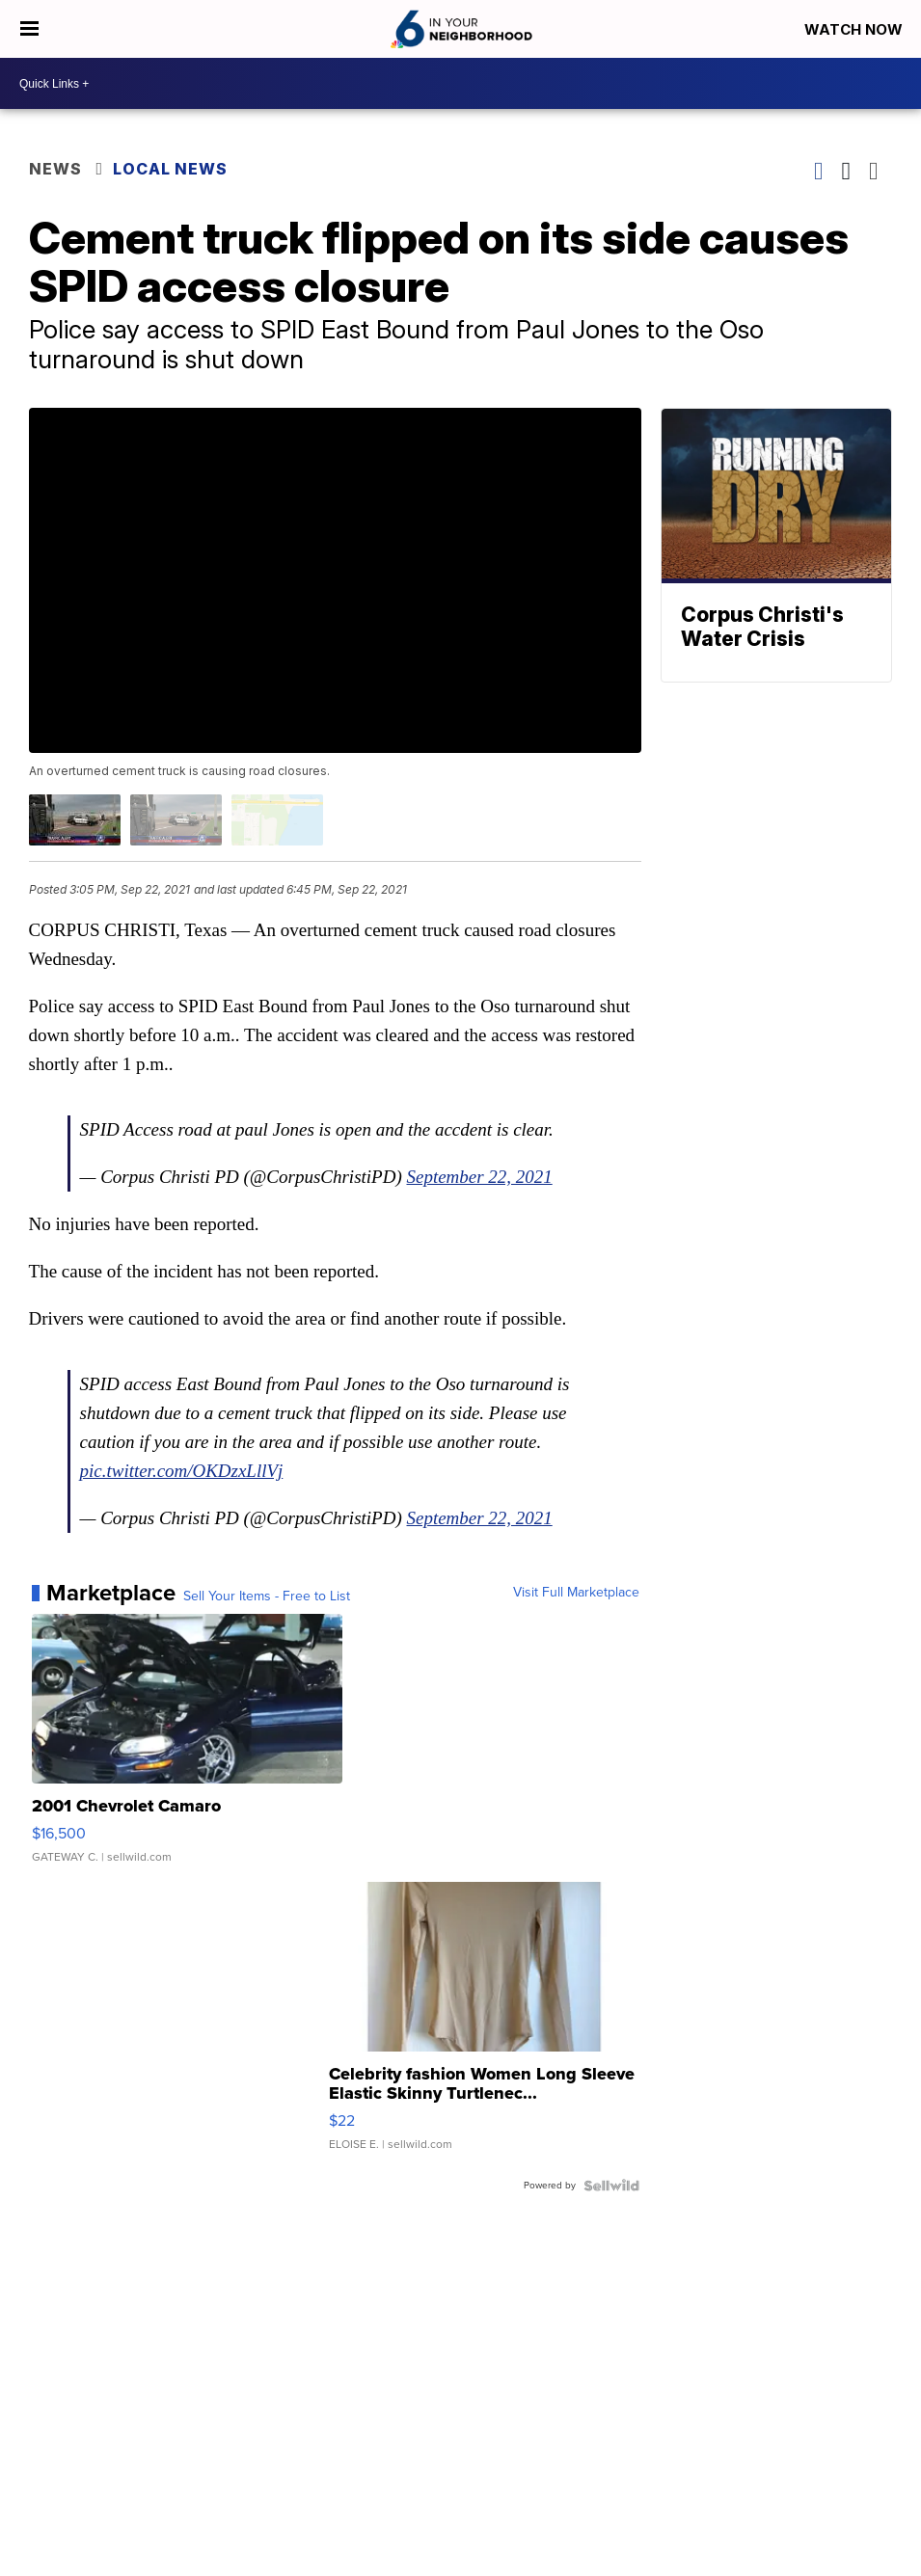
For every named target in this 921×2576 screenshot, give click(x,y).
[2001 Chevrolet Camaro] (187, 1748)
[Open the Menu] (29, 29)
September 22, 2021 (480, 1177)
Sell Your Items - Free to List (266, 1596)
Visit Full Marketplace (576, 1592)
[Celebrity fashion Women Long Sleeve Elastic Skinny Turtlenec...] (484, 2025)
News (55, 168)
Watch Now (855, 29)
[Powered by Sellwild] (611, 2185)
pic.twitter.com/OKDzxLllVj (182, 1471)
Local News (170, 168)
